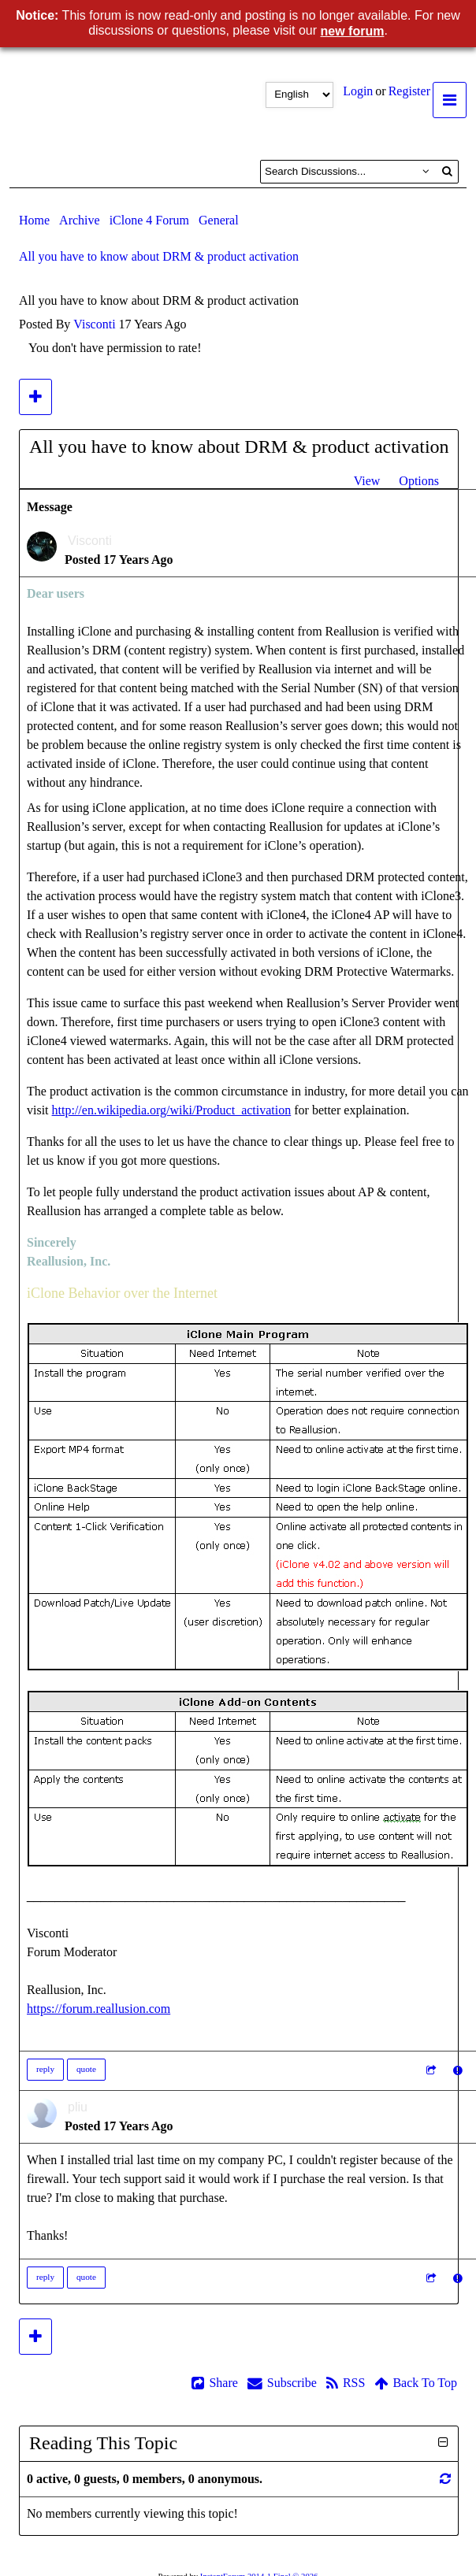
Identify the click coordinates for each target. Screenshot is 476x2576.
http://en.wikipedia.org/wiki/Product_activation (172, 1110)
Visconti (94, 324)
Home (34, 220)
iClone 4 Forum (149, 220)
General (219, 220)
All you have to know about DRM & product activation (159, 256)
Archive (79, 220)
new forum (353, 31)
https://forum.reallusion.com (98, 2008)
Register (409, 91)
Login (358, 91)
